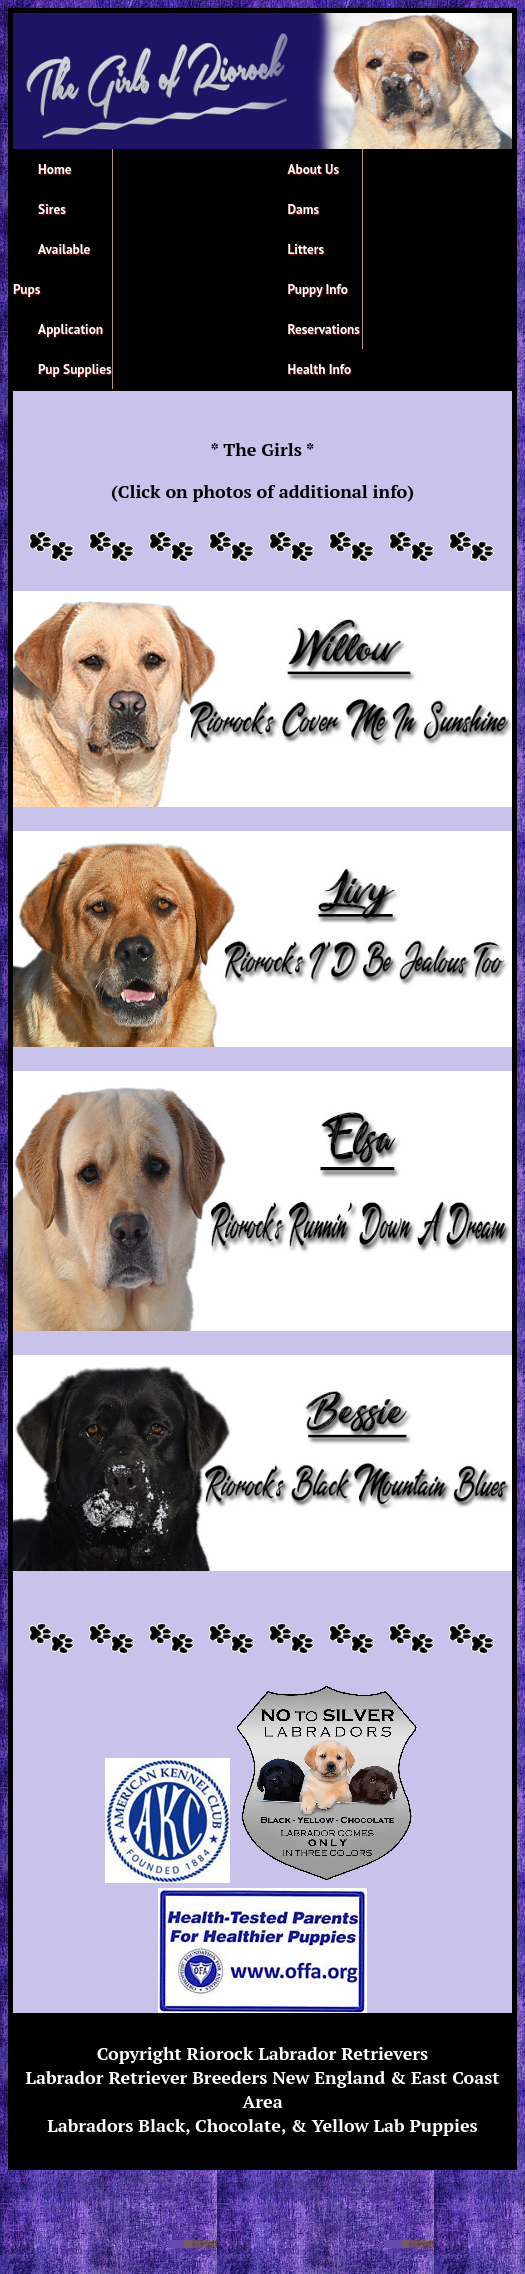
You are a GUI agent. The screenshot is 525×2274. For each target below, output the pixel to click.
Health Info (320, 369)
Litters (306, 249)
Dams (304, 209)
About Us (314, 169)
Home (54, 169)
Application (70, 329)
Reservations (324, 329)
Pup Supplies (75, 369)
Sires (52, 209)
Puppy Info (318, 289)
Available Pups (51, 269)
